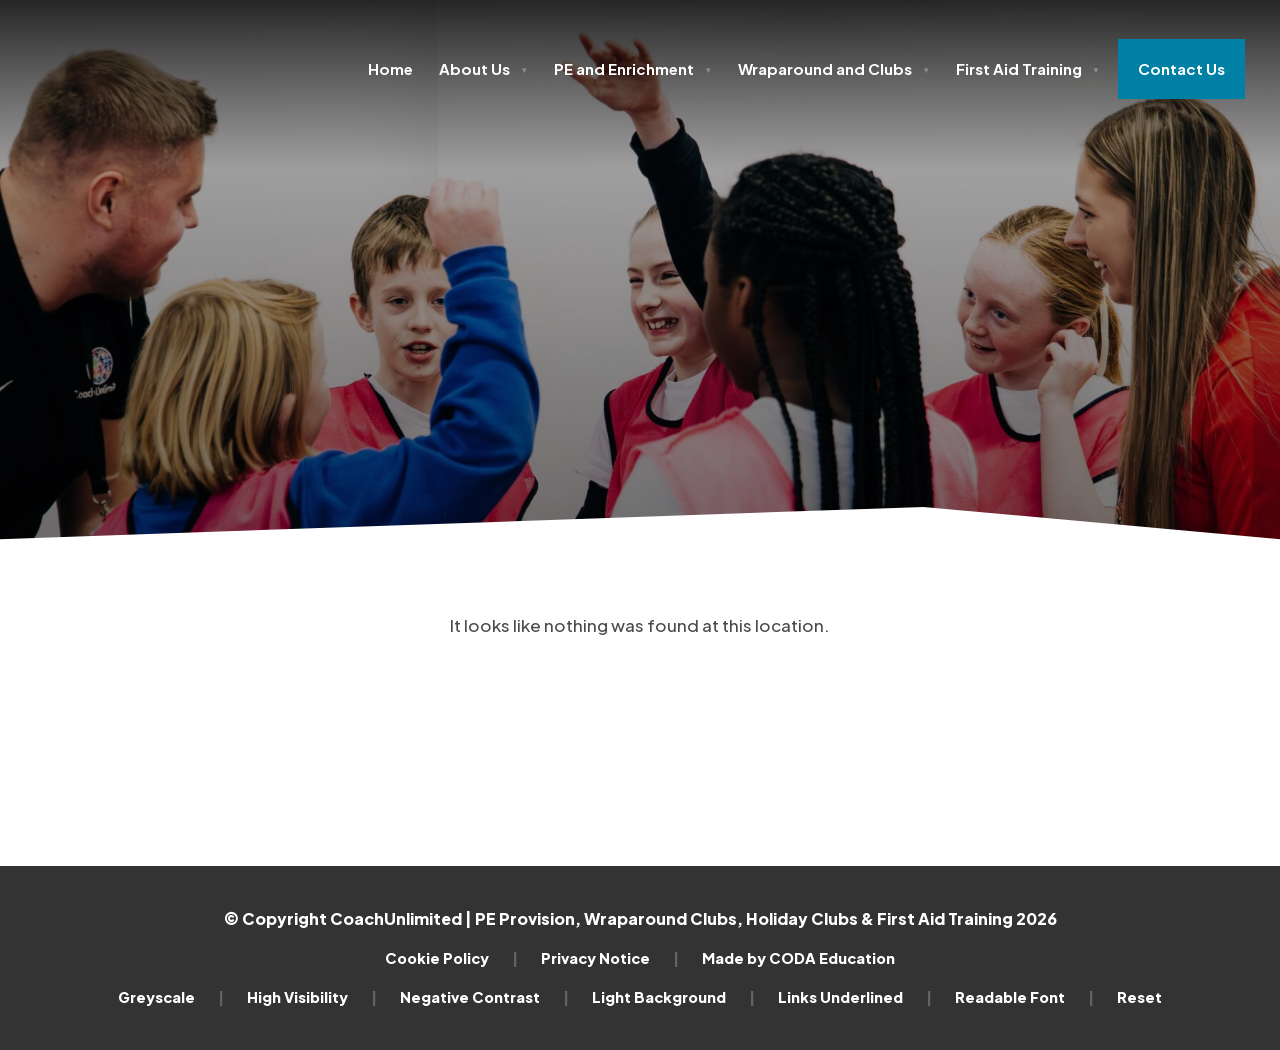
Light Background (673, 997)
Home (390, 68)
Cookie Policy (451, 958)
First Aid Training (1028, 68)
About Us (483, 68)
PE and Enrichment (633, 68)
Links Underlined (855, 997)
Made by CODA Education (798, 958)
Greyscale (171, 997)
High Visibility (312, 997)
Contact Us (1181, 68)
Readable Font (1024, 997)
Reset (1139, 997)
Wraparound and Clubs (834, 68)
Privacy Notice (610, 958)
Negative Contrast (484, 997)
